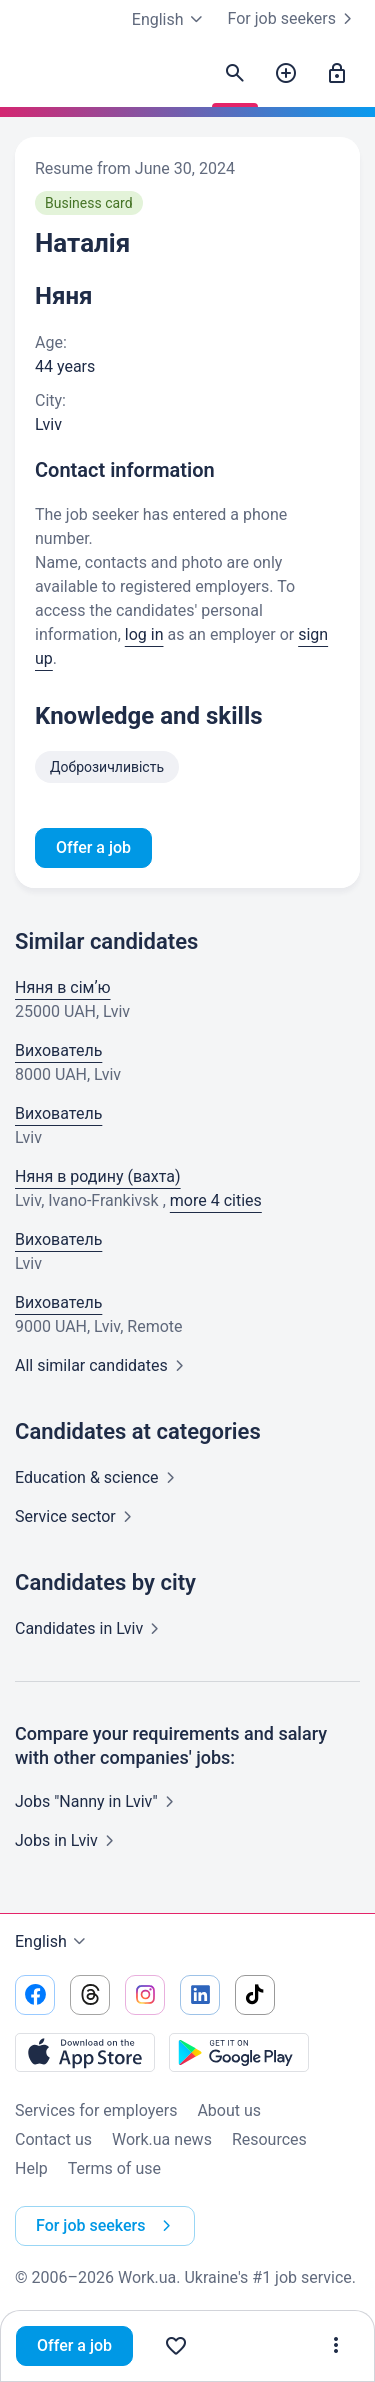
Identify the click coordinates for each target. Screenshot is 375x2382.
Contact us (53, 2139)
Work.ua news (162, 2139)
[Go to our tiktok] (255, 1995)
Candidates (91, 1628)
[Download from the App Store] (85, 2052)
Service (77, 1516)
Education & (99, 1477)
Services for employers (96, 2110)
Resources (269, 2139)
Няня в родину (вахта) (98, 1176)
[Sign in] (337, 74)
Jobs (68, 1840)
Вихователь (58, 1050)
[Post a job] (286, 74)
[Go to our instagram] (145, 1995)
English (53, 1942)
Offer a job (74, 2345)
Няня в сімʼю (63, 987)
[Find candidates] (235, 74)
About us (229, 2110)
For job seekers (294, 19)
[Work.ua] (35, 79)
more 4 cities (216, 1200)
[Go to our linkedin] (200, 1995)
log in (144, 634)
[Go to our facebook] (35, 1995)
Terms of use (114, 2168)
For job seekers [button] (107, 2226)
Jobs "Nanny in (98, 1801)
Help (31, 2168)
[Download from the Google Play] (239, 2052)
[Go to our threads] (90, 1995)
